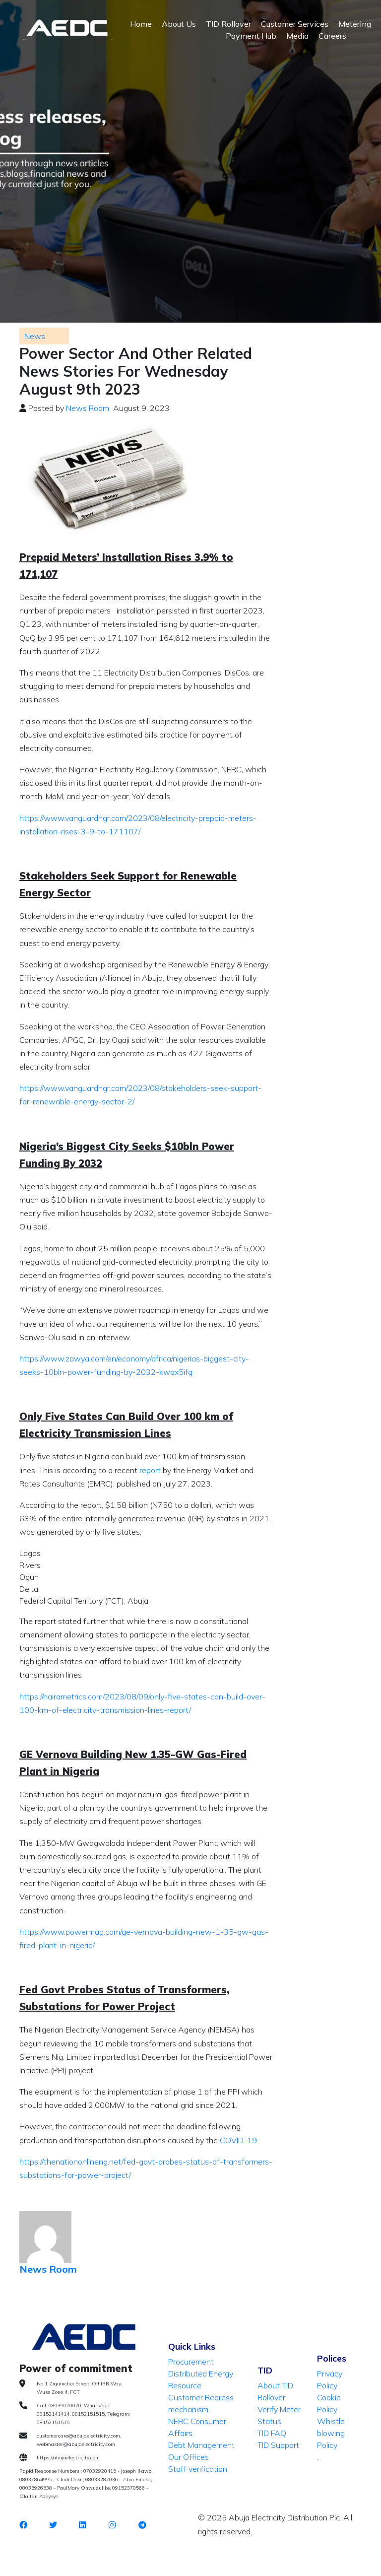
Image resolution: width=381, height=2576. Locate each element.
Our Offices (188, 2457)
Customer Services (294, 24)
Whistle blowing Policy (331, 2433)
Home (141, 24)
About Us (179, 24)
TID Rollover (228, 24)
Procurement (191, 2362)
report (151, 1470)
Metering (354, 24)
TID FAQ (271, 2433)
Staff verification (197, 2469)
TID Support (278, 2445)
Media (297, 36)
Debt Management (201, 2445)
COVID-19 (238, 2140)
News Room (87, 408)
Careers (332, 36)
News (34, 336)
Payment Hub (251, 36)
